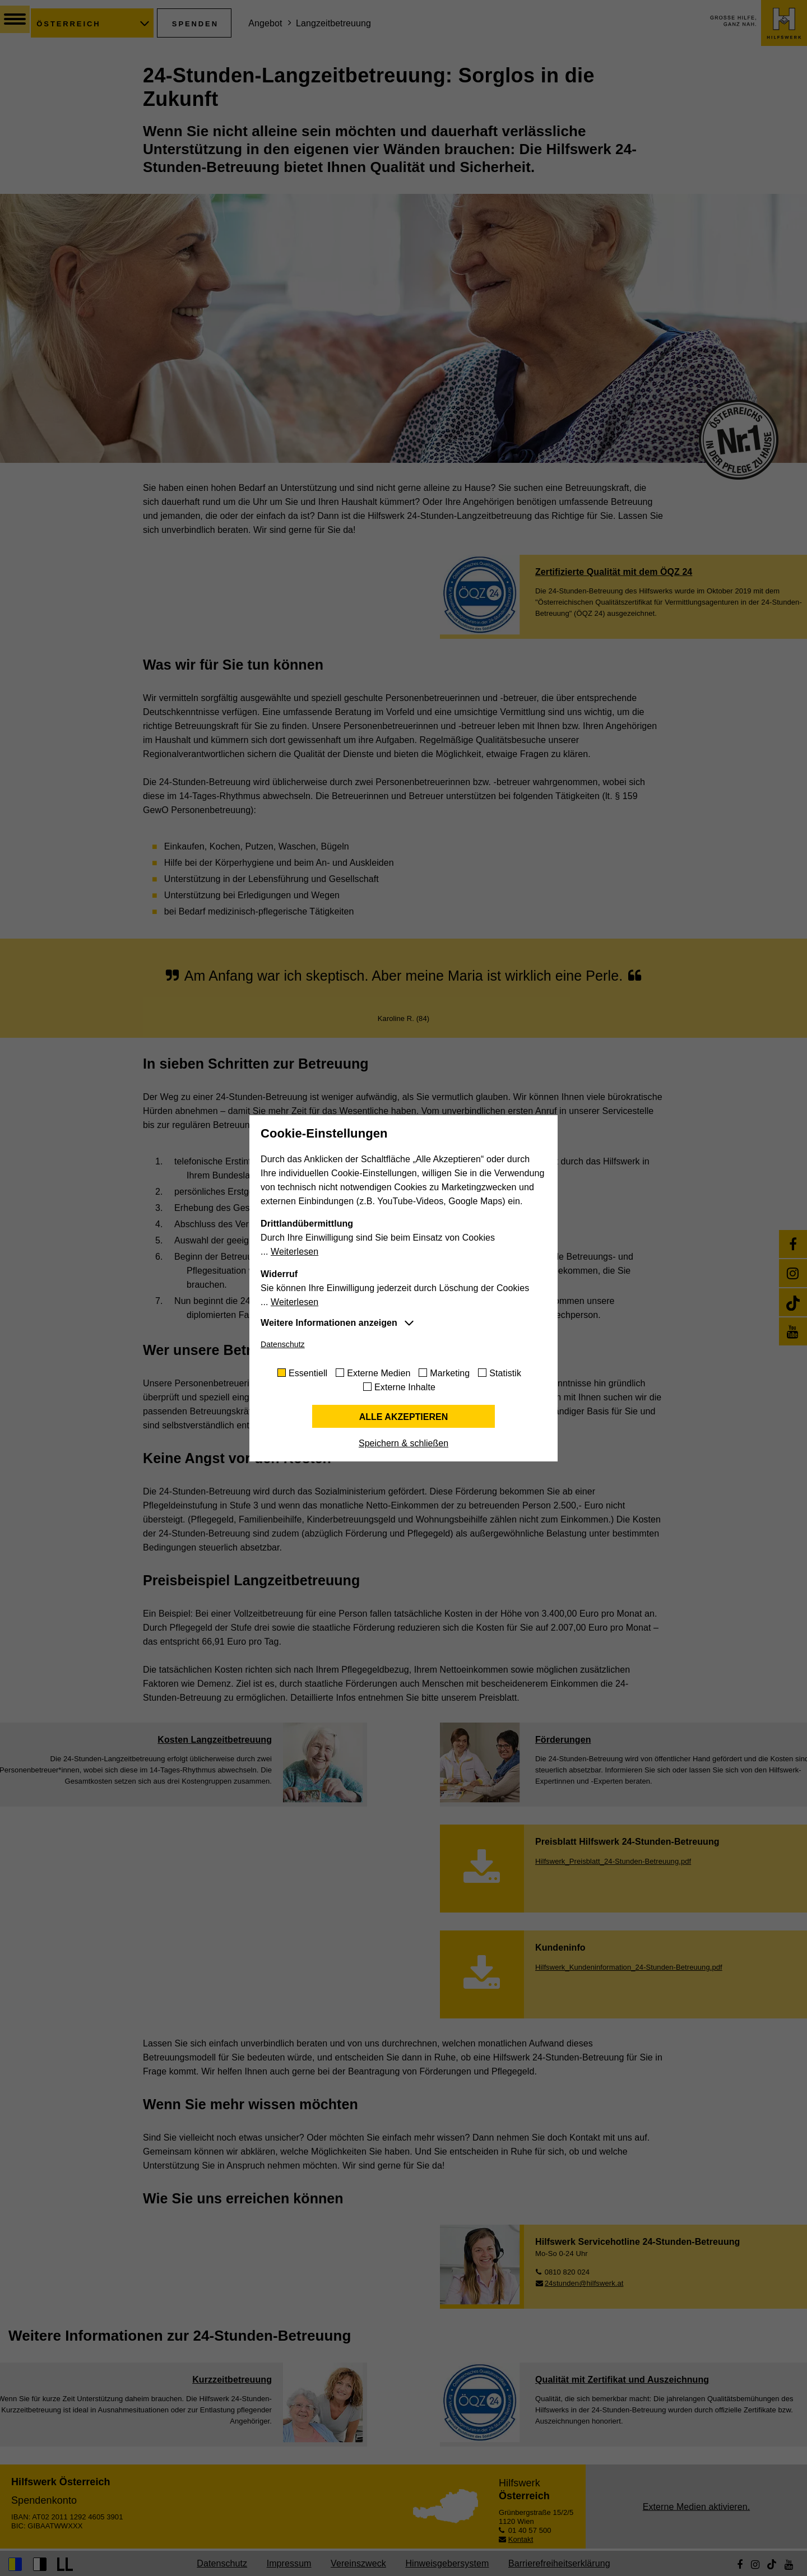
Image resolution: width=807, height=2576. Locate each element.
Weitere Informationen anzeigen (329, 1323)
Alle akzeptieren (403, 1417)
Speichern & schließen (403, 1443)
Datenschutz (283, 1344)
